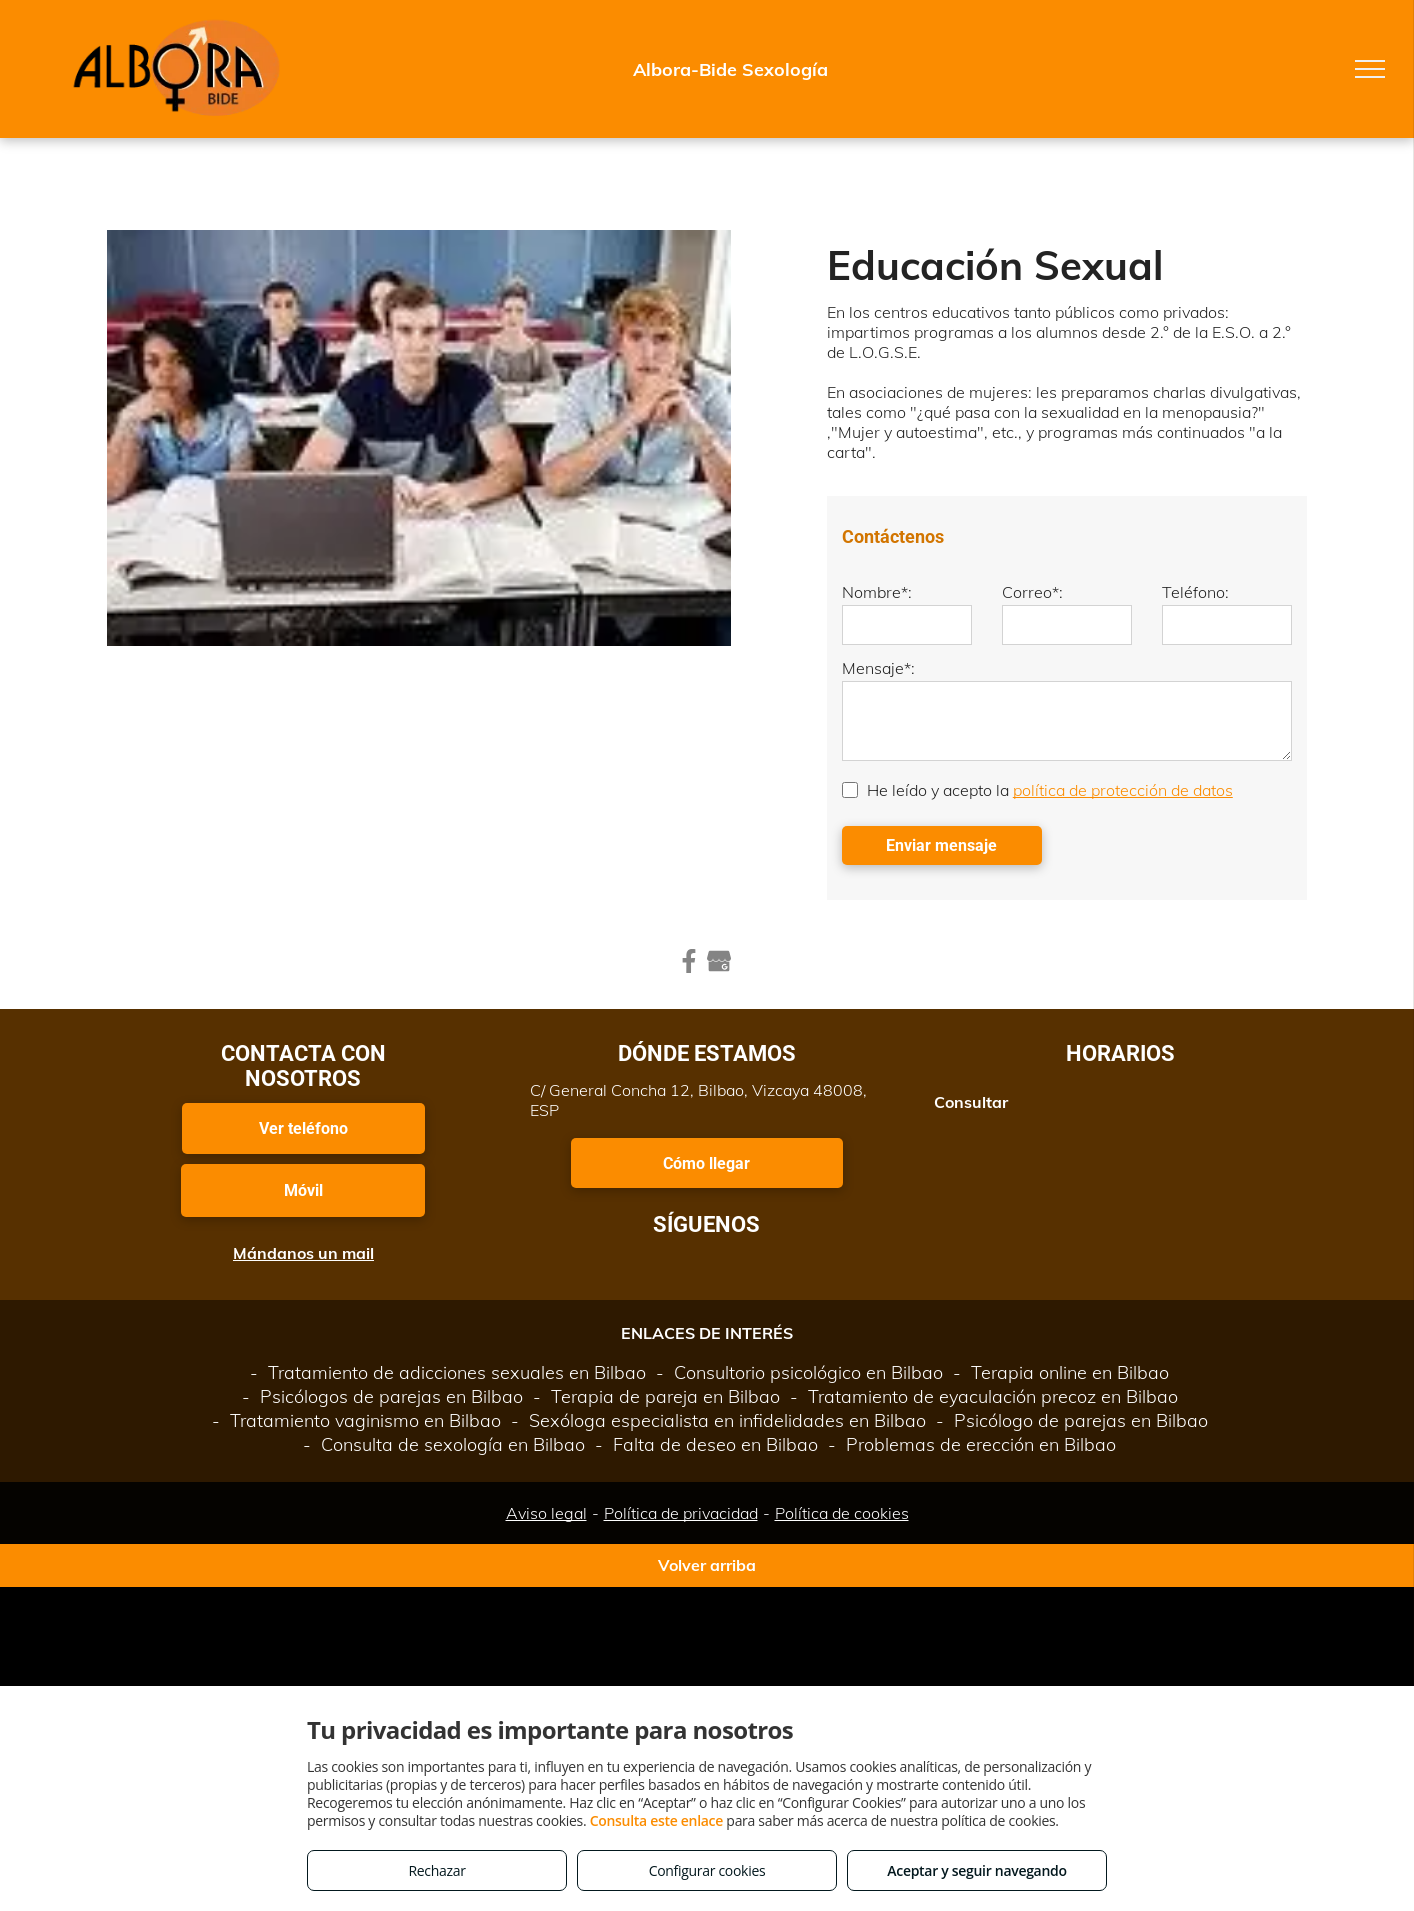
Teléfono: (1195, 592)
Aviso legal (546, 1513)
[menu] (1370, 69)
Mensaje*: (878, 668)
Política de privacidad (681, 1513)
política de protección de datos (1123, 790)
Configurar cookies (707, 1870)
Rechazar (436, 1870)
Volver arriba (707, 1565)
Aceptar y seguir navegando (976, 1870)
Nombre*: (877, 592)
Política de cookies (842, 1513)
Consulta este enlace (656, 1820)
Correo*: (1032, 592)
